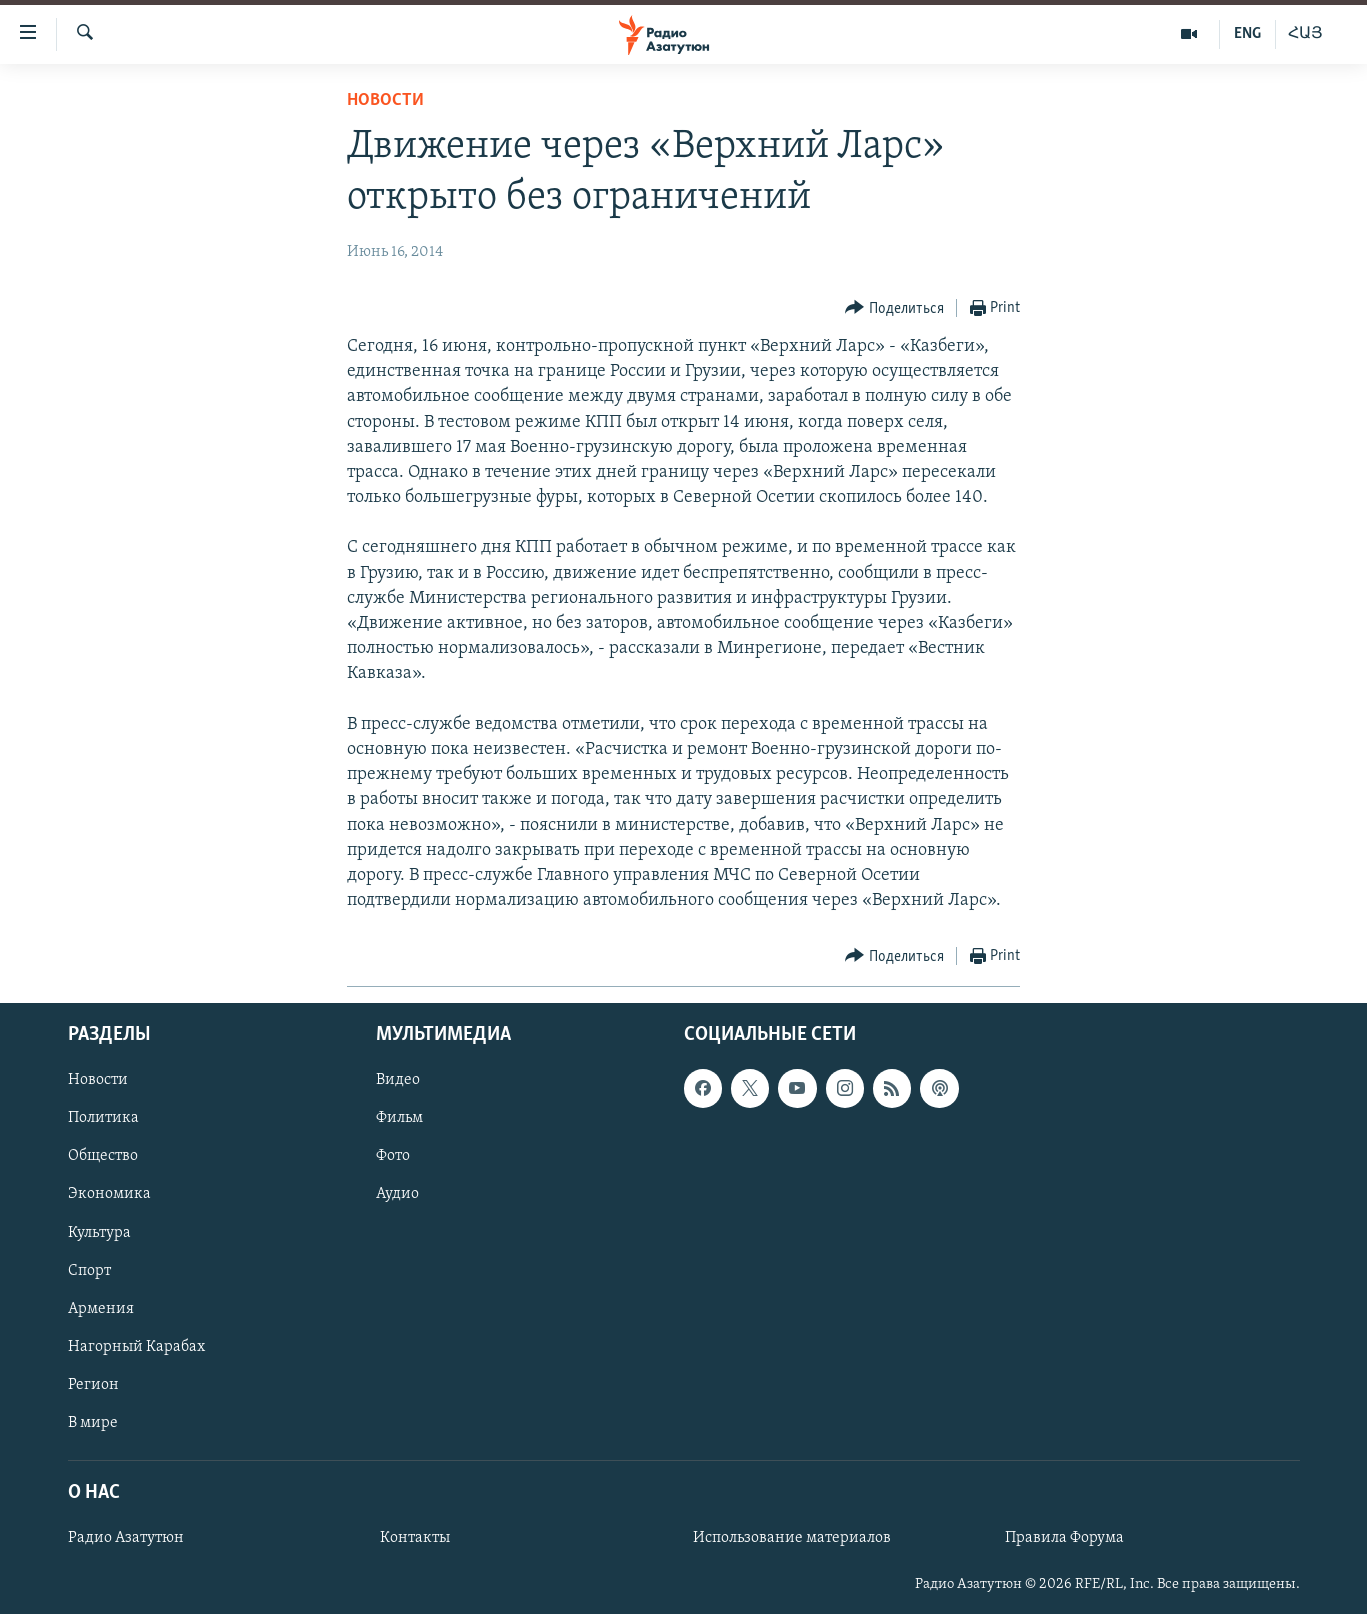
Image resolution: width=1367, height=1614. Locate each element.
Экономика (109, 1195)
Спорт (89, 1271)
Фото (393, 1157)
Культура (99, 1233)
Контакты (415, 1539)
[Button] (894, 308)
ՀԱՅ (1305, 34)
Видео (398, 1081)
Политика (103, 1119)
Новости (385, 100)
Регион (93, 1385)
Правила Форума (1064, 1539)
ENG (1247, 34)
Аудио (397, 1195)
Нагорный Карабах (136, 1347)
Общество (103, 1157)
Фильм (399, 1119)
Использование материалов (792, 1539)
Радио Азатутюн (126, 1539)
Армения (101, 1309)
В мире (93, 1423)
